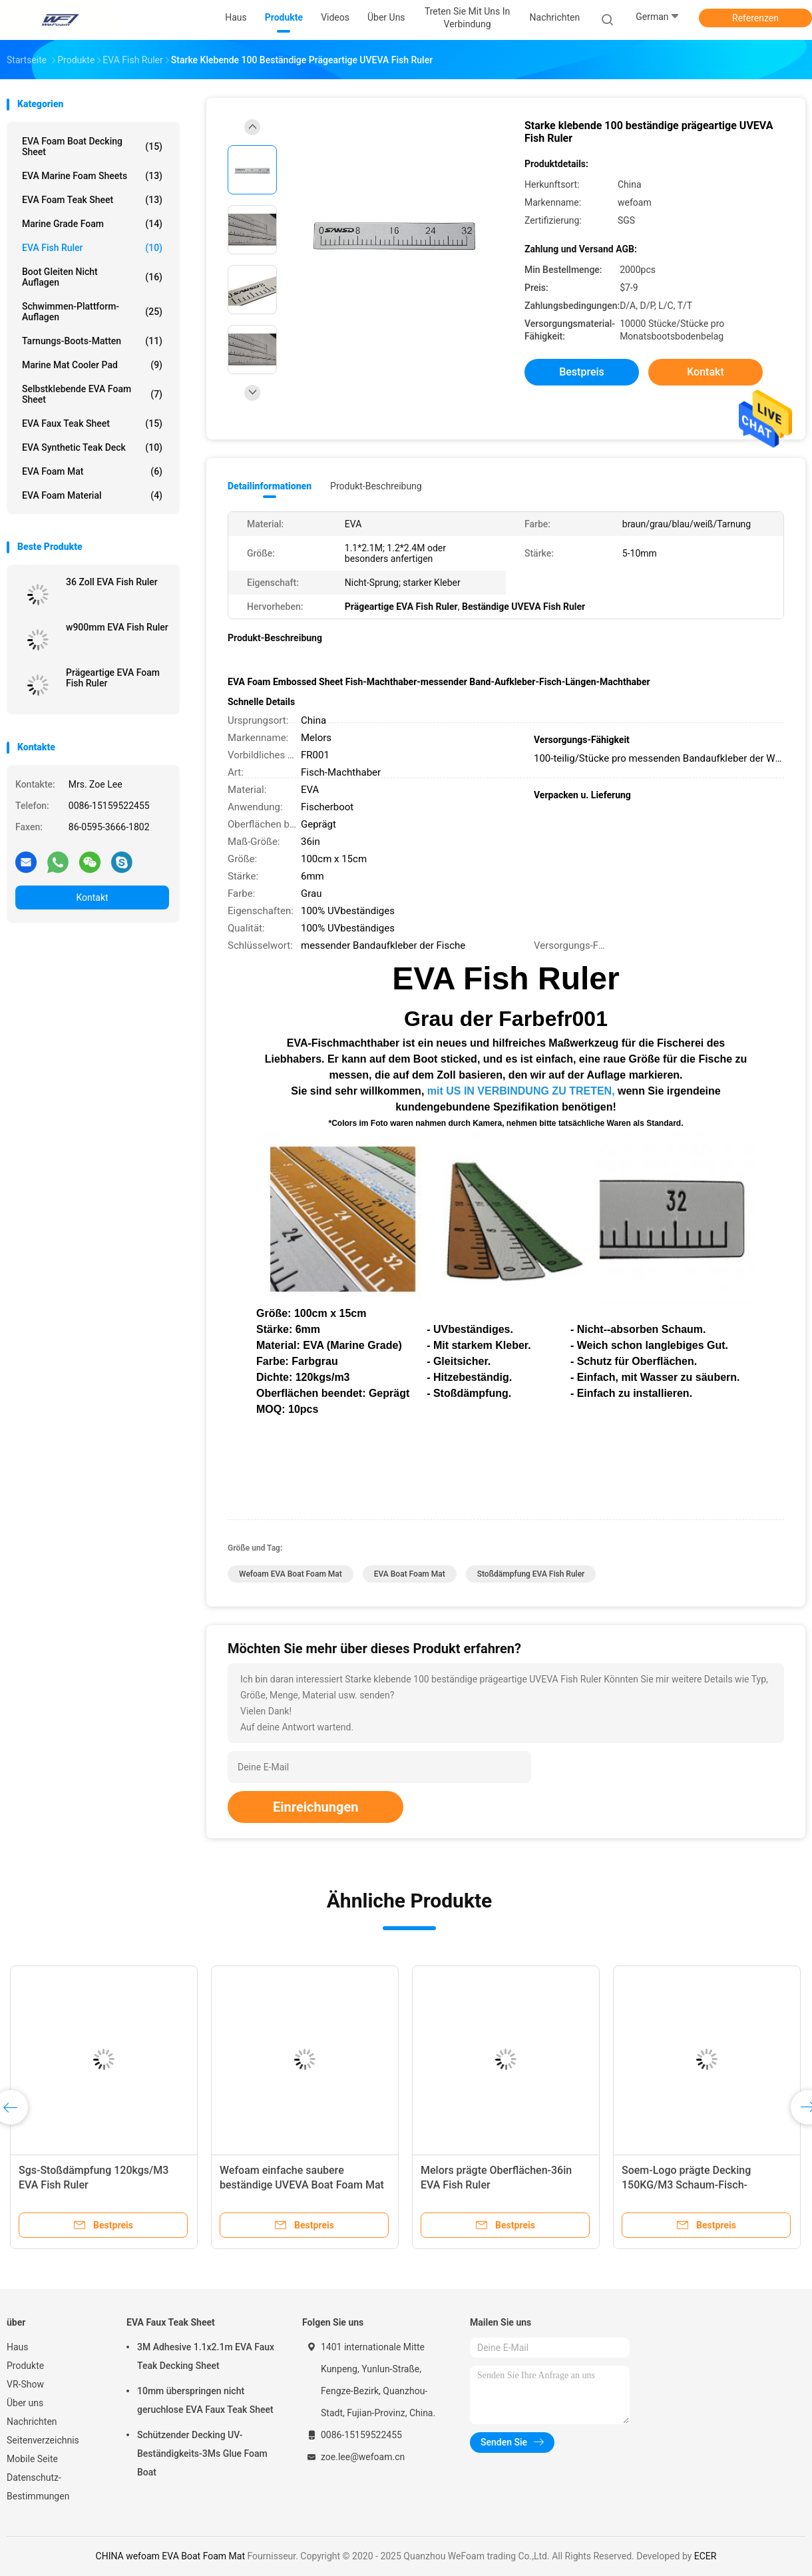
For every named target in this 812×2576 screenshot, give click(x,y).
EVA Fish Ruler (92, 247)
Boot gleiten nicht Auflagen (92, 277)
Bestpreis (581, 372)
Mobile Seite (32, 2458)
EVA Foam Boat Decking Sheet (92, 146)
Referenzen (755, 18)
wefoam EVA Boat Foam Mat (290, 1574)
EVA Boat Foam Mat (409, 1574)
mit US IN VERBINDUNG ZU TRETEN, (521, 1091)
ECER (705, 2556)
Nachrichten (32, 2421)
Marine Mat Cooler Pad (92, 365)
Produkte (25, 2365)
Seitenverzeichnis (43, 2440)
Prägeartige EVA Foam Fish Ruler (113, 677)
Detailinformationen (269, 486)
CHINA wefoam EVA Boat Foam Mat (171, 2556)
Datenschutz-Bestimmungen (38, 2486)
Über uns (25, 2403)
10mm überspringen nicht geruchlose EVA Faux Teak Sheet (205, 2400)
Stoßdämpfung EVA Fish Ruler (531, 1574)
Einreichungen (315, 1807)
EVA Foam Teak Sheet (92, 199)
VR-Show (25, 2384)
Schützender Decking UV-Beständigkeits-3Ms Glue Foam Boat (202, 2453)
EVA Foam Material (92, 495)
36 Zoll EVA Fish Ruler (112, 582)
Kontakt (92, 897)
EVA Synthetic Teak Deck (92, 447)
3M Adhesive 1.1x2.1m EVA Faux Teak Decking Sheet (205, 2356)
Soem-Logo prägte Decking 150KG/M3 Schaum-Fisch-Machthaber (686, 2185)
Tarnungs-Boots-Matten (92, 341)
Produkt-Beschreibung (376, 486)
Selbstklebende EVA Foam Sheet (92, 394)
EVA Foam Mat (92, 471)
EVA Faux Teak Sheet (92, 423)
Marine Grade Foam (92, 223)
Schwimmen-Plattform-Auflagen (92, 311)
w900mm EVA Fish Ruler (117, 627)
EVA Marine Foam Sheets (92, 175)
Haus (18, 2347)
